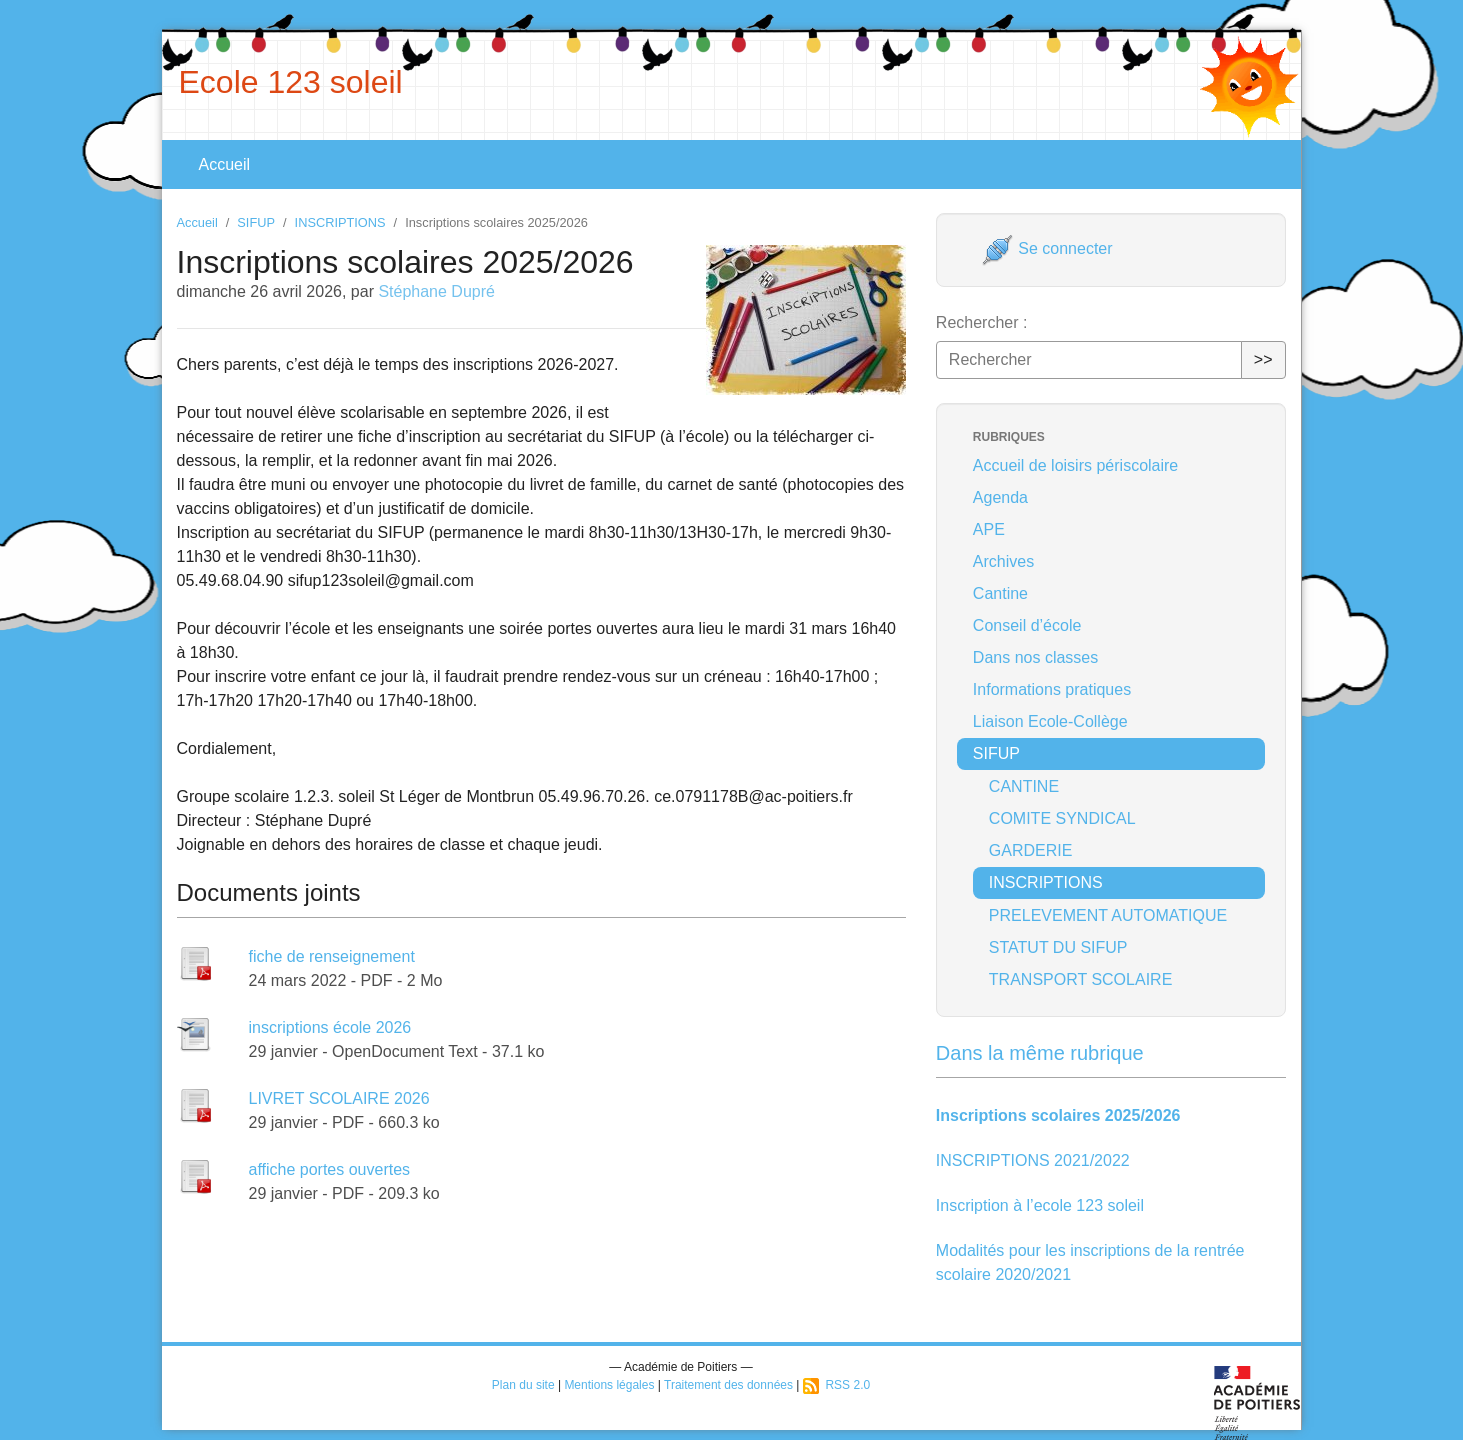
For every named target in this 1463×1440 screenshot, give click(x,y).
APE (989, 529)
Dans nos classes (1035, 657)
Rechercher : (982, 322)
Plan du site (523, 1385)
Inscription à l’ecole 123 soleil (1040, 1205)
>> (1263, 359)
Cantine (1000, 593)
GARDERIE (1031, 850)
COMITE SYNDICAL (1062, 818)
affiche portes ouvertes (330, 1169)
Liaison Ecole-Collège (1050, 721)
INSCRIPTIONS (340, 222)
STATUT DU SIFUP (1058, 947)
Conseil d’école (1027, 625)
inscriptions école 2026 (330, 1027)
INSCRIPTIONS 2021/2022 (1033, 1160)
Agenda (1000, 497)
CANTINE (1024, 786)
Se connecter (1047, 248)
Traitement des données (728, 1385)
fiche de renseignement (332, 956)
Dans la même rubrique (1040, 1053)
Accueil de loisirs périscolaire (1075, 465)
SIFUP (256, 222)
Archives (1003, 561)
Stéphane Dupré (436, 291)
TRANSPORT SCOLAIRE (1080, 979)
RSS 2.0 (836, 1385)
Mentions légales (609, 1385)
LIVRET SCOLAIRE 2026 (339, 1098)
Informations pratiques (1052, 689)
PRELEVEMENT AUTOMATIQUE (1108, 915)
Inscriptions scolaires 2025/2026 (1058, 1115)
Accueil (225, 164)
